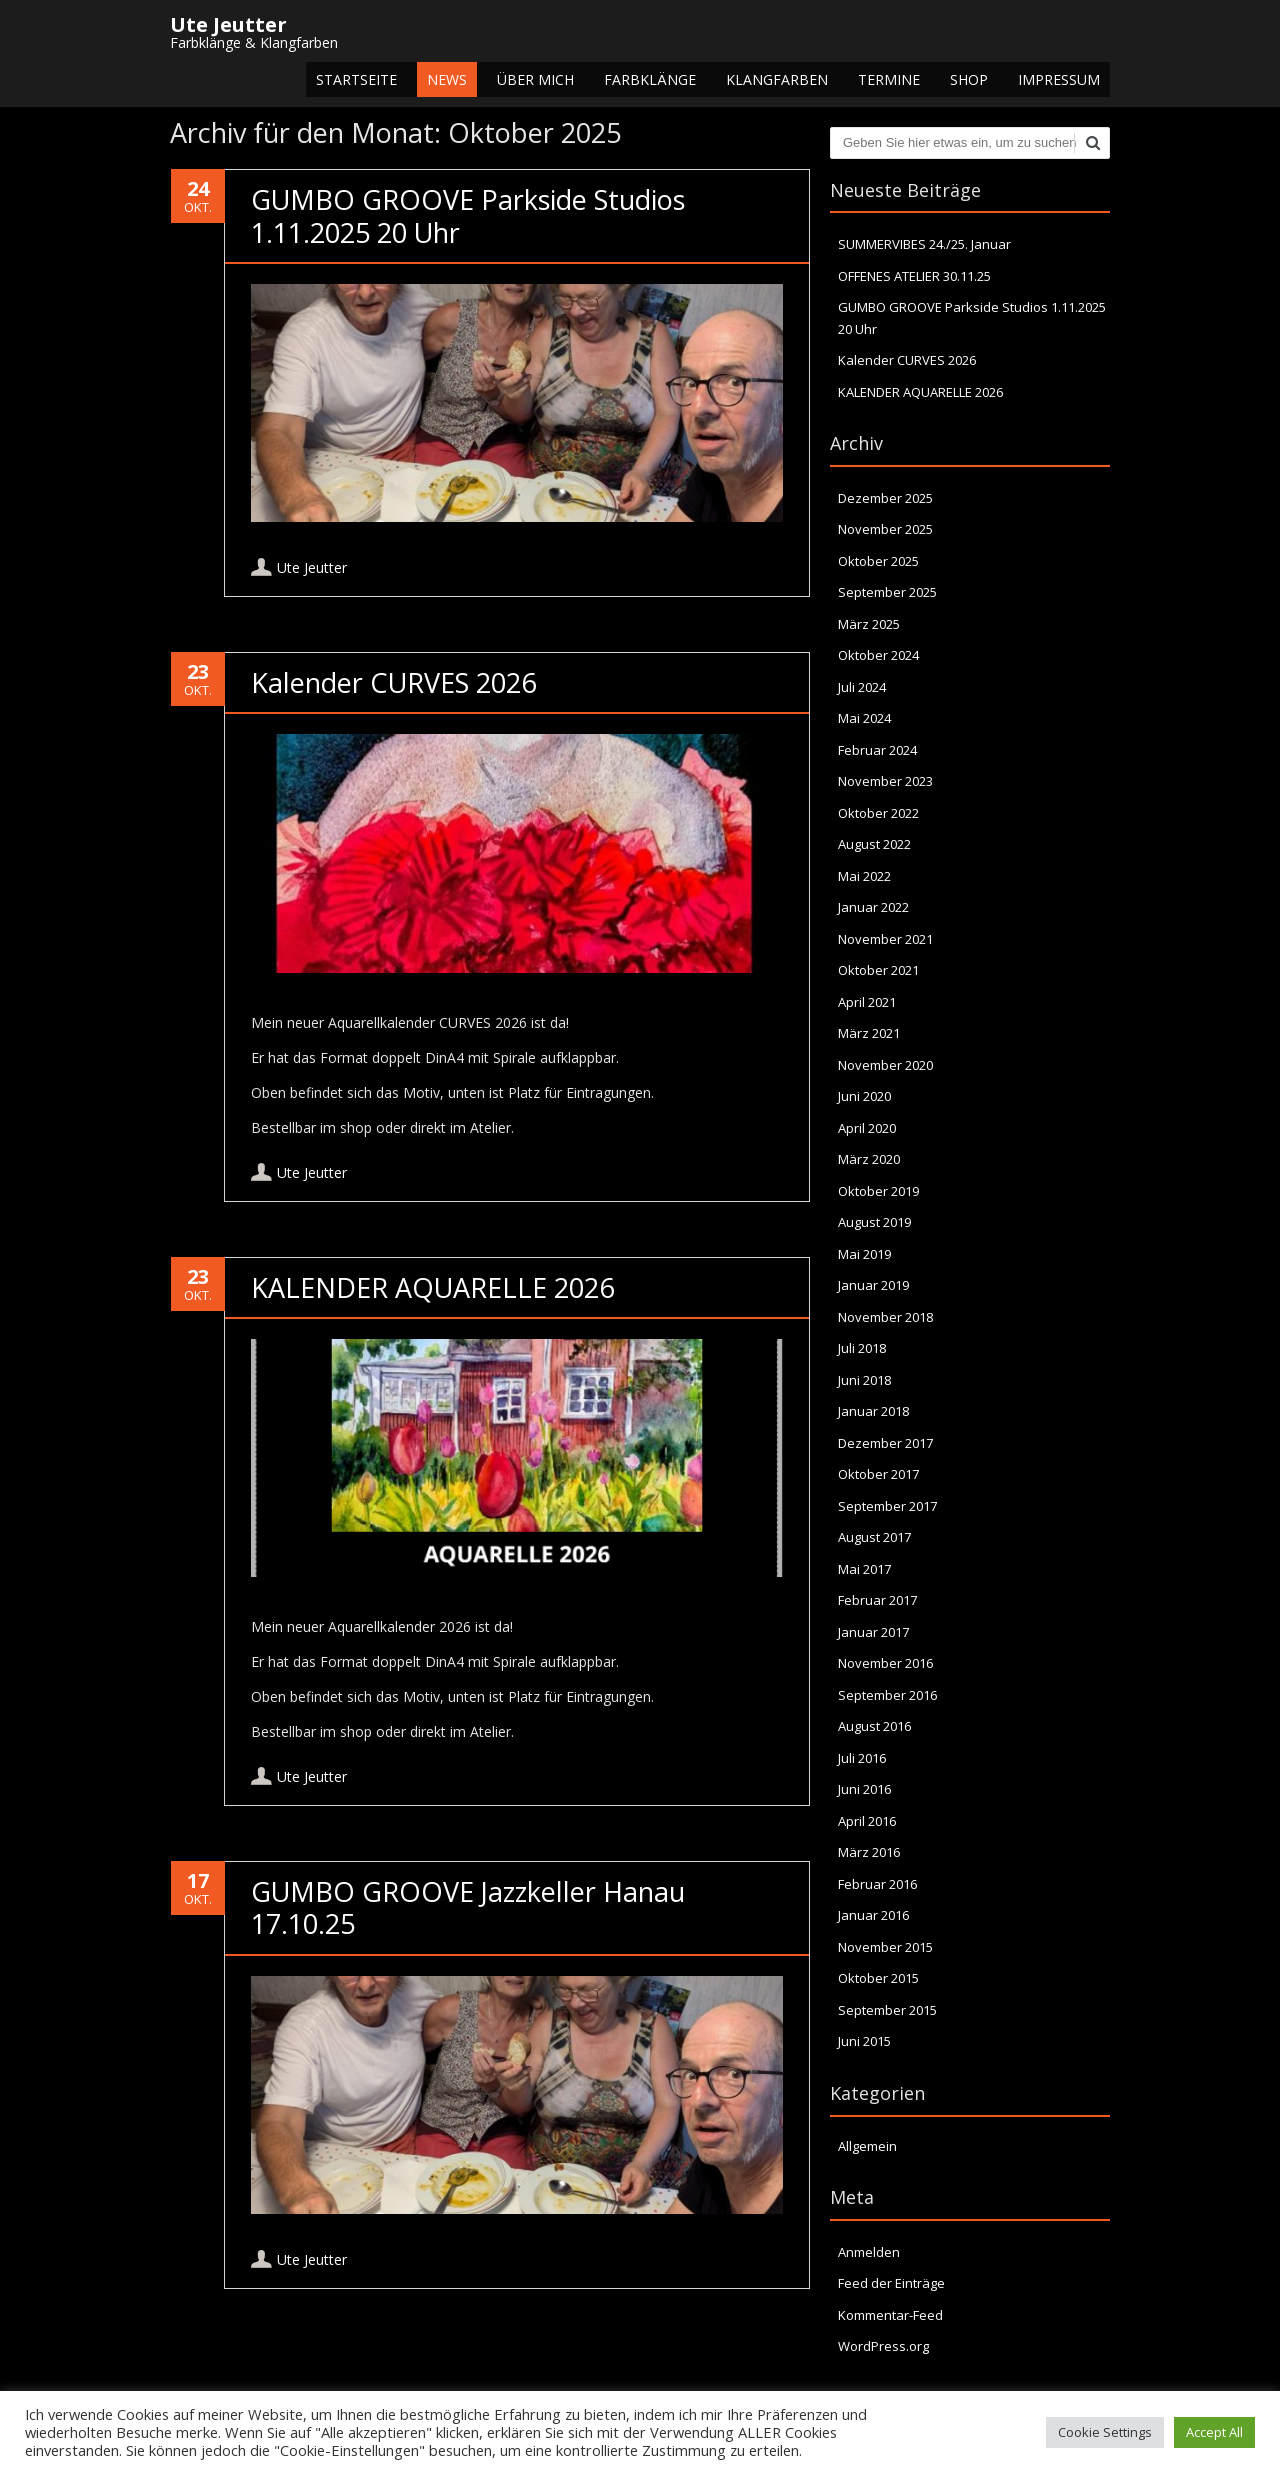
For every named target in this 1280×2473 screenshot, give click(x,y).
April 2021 (867, 1002)
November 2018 (885, 1317)
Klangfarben (777, 79)
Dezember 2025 (885, 498)
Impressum (1059, 79)
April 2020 (867, 1128)
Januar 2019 (873, 1285)
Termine (889, 79)
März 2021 (869, 1033)
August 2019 (874, 1222)
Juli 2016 (862, 1758)
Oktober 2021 (878, 970)
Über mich (535, 79)
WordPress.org (883, 2346)
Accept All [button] (1214, 2432)
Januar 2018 (873, 1411)
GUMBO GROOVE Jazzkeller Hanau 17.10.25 (468, 1907)
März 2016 (869, 1852)
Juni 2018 (864, 1380)
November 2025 (885, 529)
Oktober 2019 (878, 1191)
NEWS (447, 79)
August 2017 (874, 1537)
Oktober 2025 (878, 561)
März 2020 (869, 1159)
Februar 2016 (877, 1884)
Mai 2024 (864, 718)
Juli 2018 (862, 1348)
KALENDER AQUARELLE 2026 (432, 1287)
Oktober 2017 (878, 1474)
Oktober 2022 (878, 813)
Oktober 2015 (878, 1978)
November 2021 (885, 939)
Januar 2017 (873, 1632)
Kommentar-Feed (890, 2315)
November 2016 (885, 1663)
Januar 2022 (873, 907)
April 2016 (867, 1821)
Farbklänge (650, 79)
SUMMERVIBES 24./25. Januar (924, 244)
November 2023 (885, 781)
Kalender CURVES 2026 (393, 682)
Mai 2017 (864, 1569)
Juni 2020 (864, 1096)
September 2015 (887, 2010)
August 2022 (874, 844)
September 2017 (887, 1506)
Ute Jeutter (312, 567)
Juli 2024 (862, 687)
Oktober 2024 (878, 655)
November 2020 (885, 1065)
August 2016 (874, 1726)
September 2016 (887, 1695)
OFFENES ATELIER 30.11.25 (914, 276)
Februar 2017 (877, 1600)
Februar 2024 (877, 750)
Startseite (356, 79)
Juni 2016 (864, 1789)
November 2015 (885, 1947)
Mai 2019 (864, 1254)
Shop (969, 79)
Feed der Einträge (891, 2283)
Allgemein (867, 2146)
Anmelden (869, 2252)
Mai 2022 (864, 876)
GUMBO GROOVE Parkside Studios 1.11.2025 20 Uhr (468, 215)
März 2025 (869, 624)
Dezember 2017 (885, 1443)
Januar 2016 (873, 1915)
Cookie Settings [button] (1105, 2432)
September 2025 (887, 592)
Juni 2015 (864, 2041)
